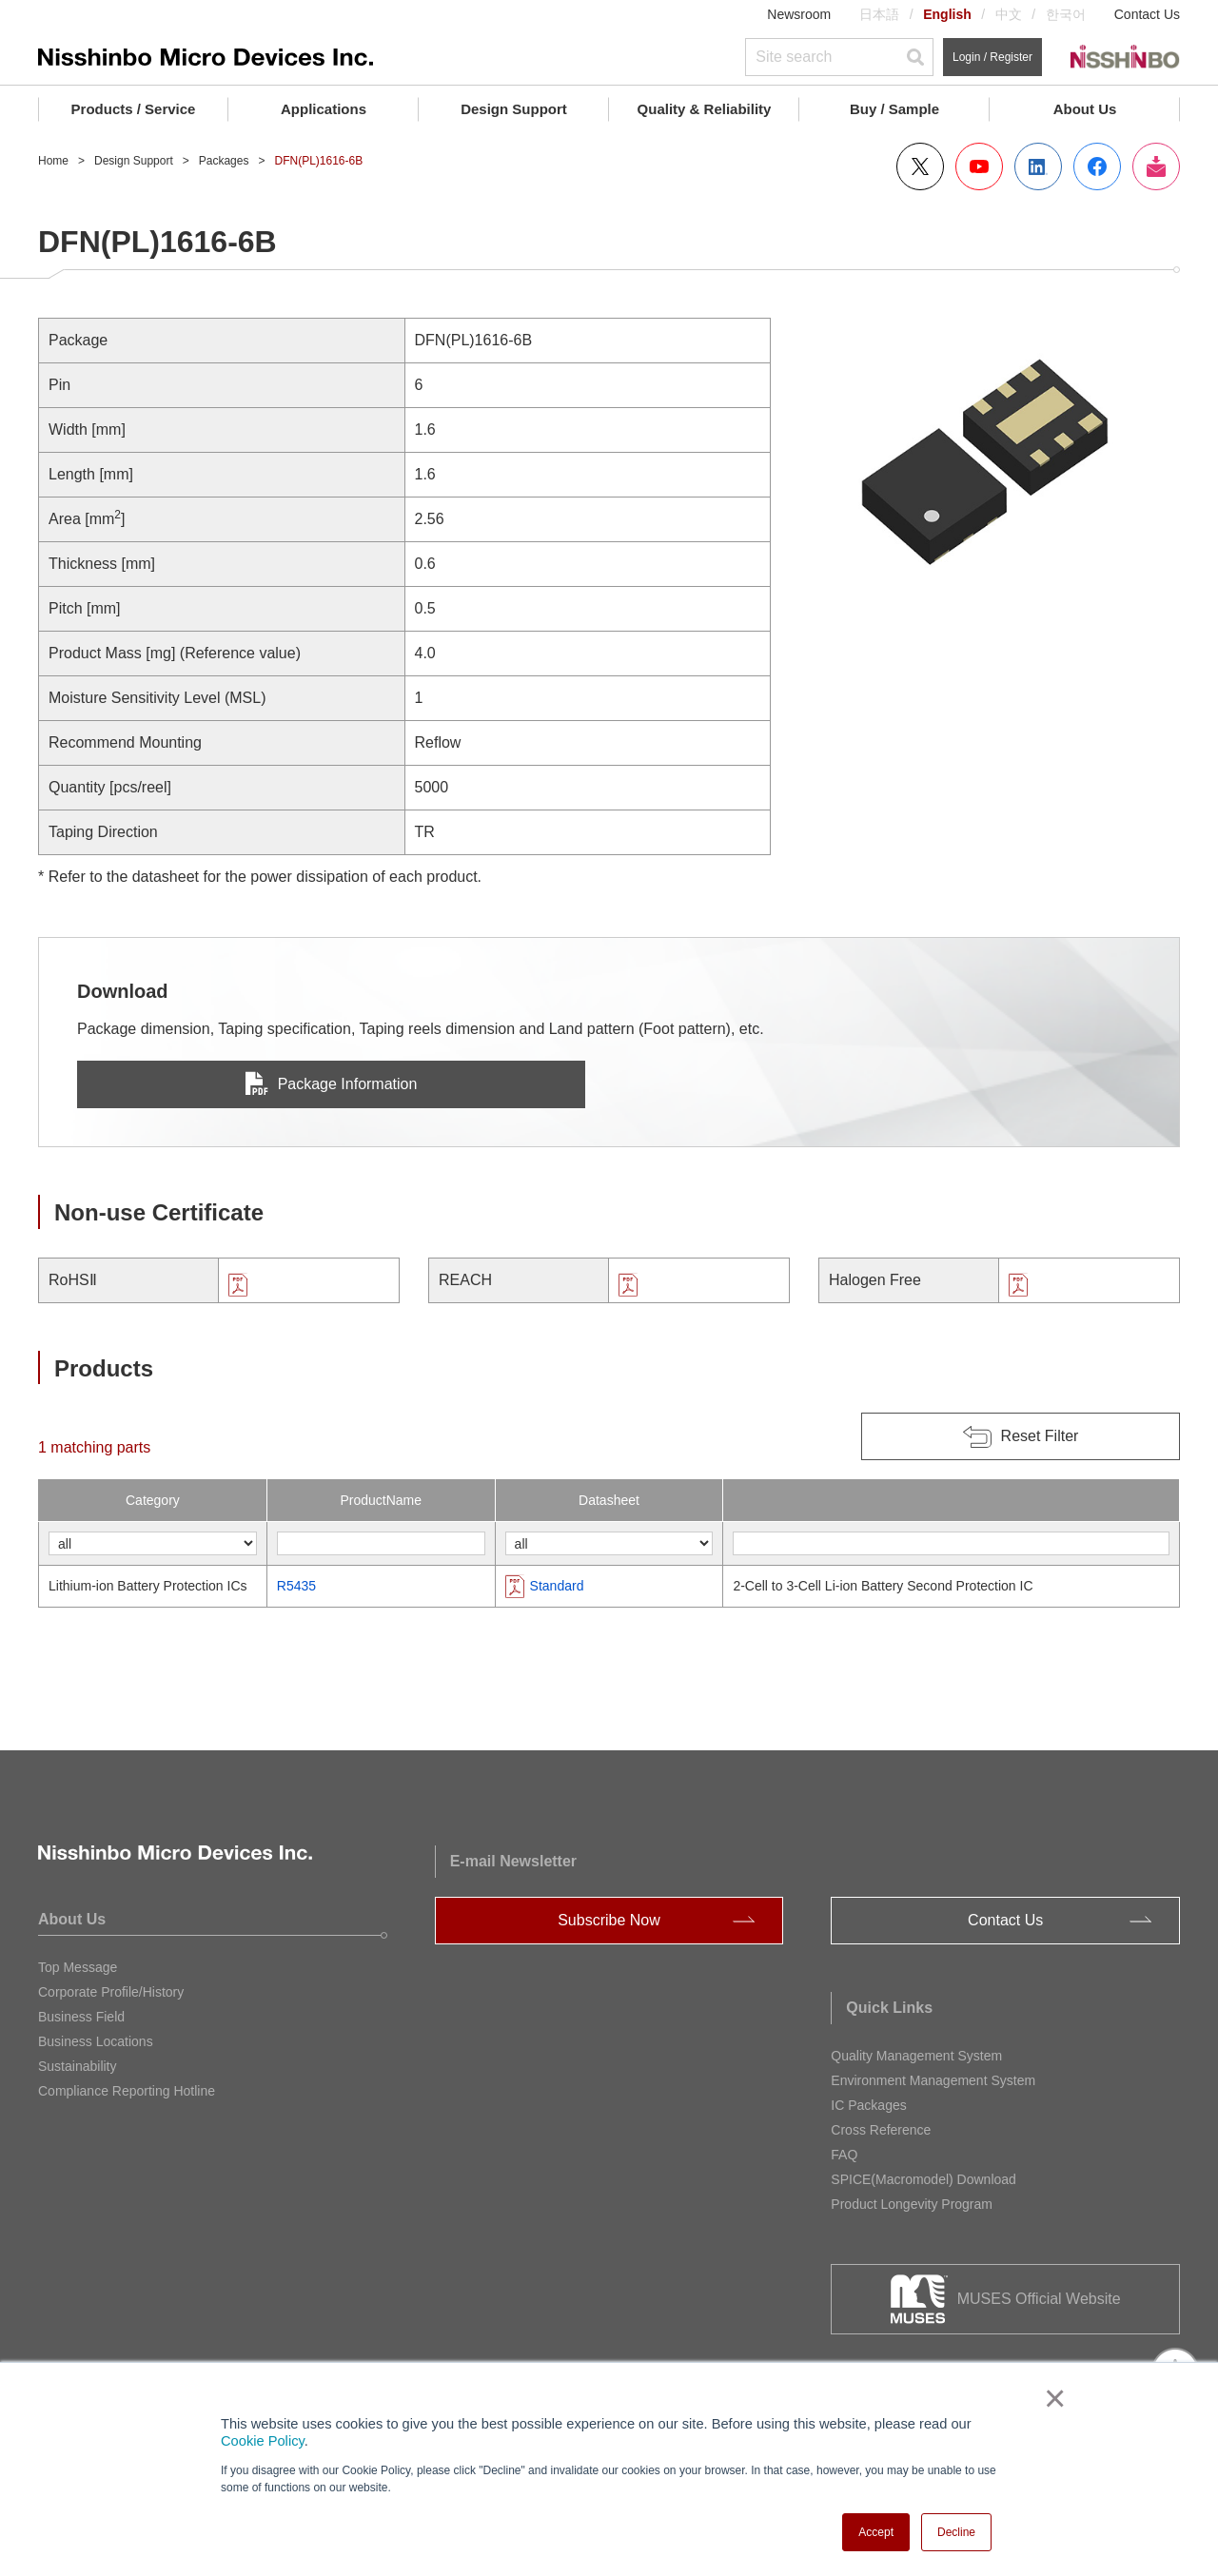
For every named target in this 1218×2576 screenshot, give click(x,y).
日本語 (879, 14)
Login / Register (992, 57)
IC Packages (868, 2105)
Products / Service (133, 109)
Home (53, 160)
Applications (323, 109)
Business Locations (95, 2041)
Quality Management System (916, 2055)
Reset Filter (1040, 1436)
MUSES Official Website (1039, 2299)
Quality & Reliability (705, 109)
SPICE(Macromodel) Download (923, 2179)
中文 (1008, 14)
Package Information (332, 1084)
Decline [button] (956, 2532)
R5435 (296, 1585)
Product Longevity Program (911, 2204)
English (947, 14)
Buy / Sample (894, 109)
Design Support (514, 109)
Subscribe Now (609, 1920)
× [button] (1051, 2398)
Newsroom (799, 14)
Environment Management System (933, 2080)
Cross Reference (881, 2129)
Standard (557, 1585)
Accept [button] (876, 2532)
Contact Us (1147, 14)
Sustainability (77, 2066)
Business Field (81, 2016)
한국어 (1066, 14)
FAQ (844, 2154)
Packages (224, 160)
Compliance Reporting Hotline (126, 2090)
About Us (1085, 109)
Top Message (77, 1967)
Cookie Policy (262, 2441)
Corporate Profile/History (111, 1992)
